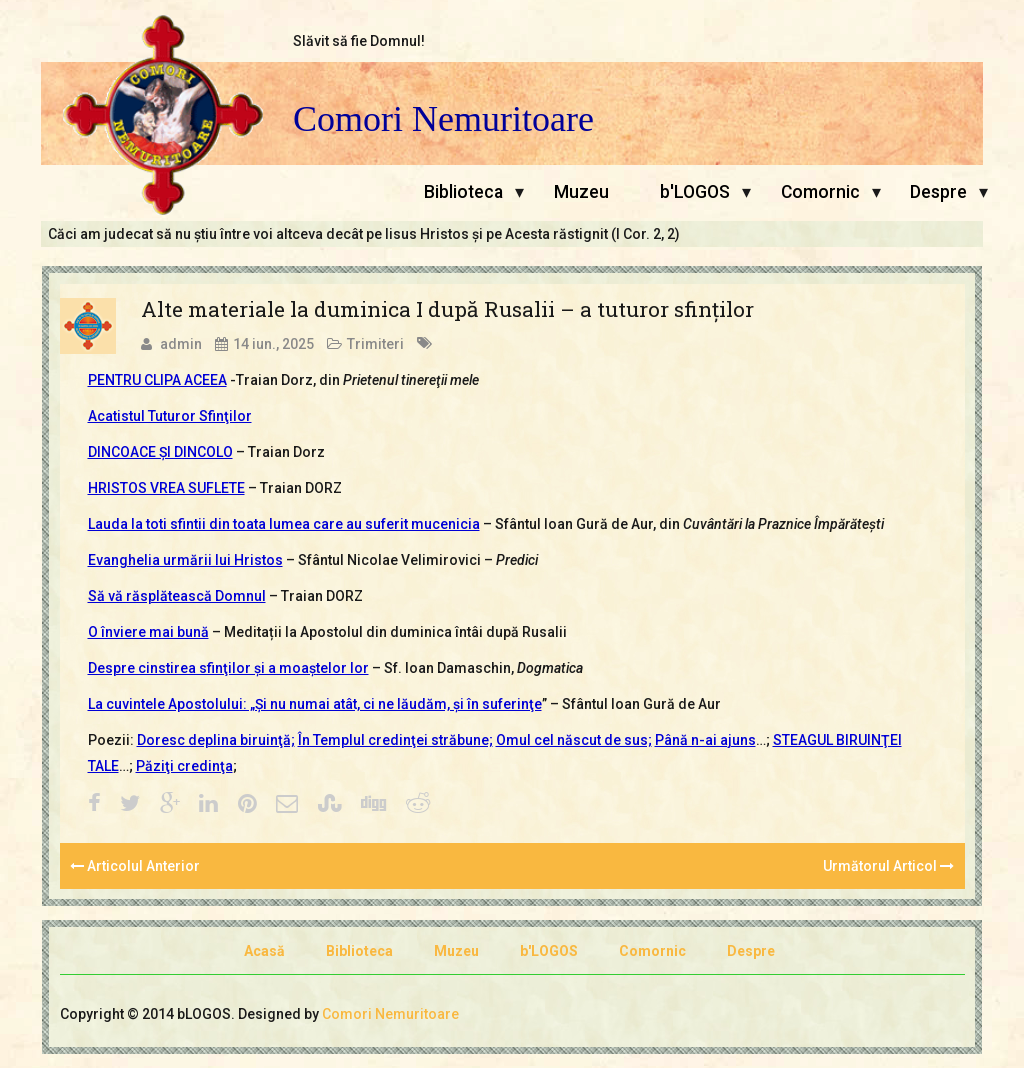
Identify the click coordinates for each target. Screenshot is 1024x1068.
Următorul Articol (888, 866)
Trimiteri (375, 344)
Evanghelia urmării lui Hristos (185, 560)
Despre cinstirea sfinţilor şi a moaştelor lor (228, 668)
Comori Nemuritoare (443, 119)
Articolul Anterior (135, 866)
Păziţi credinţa (184, 766)
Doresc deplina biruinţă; (216, 740)
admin (181, 344)
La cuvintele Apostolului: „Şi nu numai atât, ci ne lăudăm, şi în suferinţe (315, 704)
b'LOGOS (695, 192)
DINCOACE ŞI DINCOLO (160, 452)
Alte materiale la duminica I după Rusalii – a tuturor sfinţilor (447, 309)
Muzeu (581, 192)
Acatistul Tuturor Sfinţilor (170, 416)
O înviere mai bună (148, 632)
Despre (938, 192)
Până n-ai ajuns (705, 740)
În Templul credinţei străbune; (395, 740)
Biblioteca (463, 192)
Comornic (820, 192)
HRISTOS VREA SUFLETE (166, 488)
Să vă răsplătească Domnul (177, 596)
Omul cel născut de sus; (574, 740)
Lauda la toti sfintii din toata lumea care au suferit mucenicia (284, 524)
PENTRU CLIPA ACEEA (157, 380)
